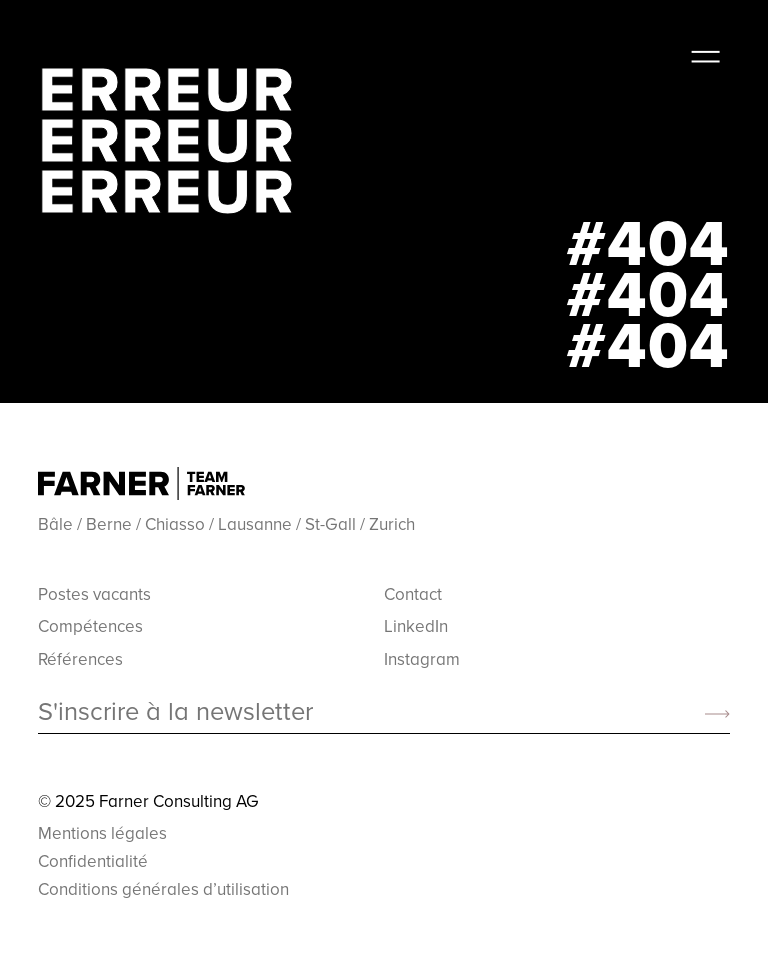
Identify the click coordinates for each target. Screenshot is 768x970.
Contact (413, 594)
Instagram (422, 659)
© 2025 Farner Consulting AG (148, 801)
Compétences (90, 626)
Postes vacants (94, 594)
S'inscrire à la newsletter (175, 712)
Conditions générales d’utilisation (163, 889)
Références (80, 659)
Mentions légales (102, 833)
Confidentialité (93, 861)
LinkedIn (416, 626)
